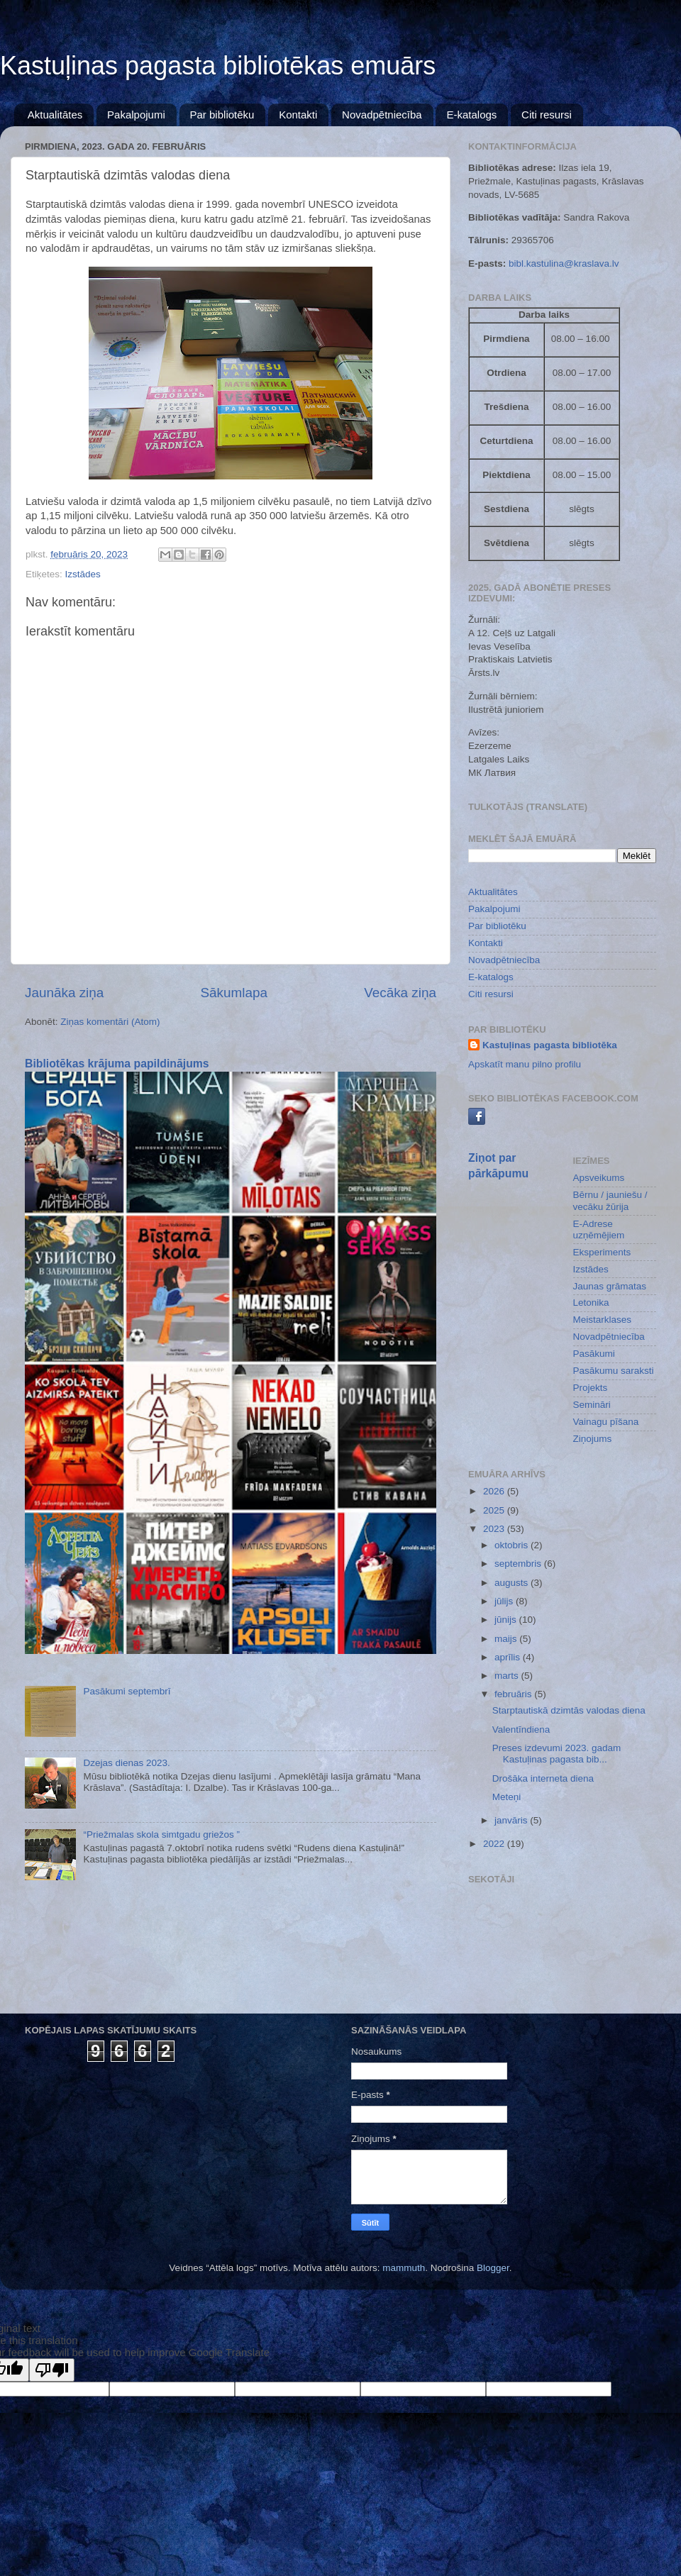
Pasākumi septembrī (126, 1691)
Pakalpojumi (136, 115)
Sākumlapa (233, 992)
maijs (506, 1638)
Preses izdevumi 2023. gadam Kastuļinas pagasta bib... (556, 1754)
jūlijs (505, 1601)
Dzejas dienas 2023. (126, 1763)
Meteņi (506, 1797)
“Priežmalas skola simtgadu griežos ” (161, 1834)
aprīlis (508, 1657)
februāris (514, 1694)
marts (507, 1675)
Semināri (592, 1404)
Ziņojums (592, 1438)
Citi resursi (546, 115)
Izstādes (83, 574)
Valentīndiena (521, 1729)
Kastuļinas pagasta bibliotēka (549, 1045)
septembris (519, 1563)
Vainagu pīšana (606, 1421)
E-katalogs (471, 115)
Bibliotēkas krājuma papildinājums (117, 1063)
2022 (495, 1843)
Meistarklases (602, 1319)
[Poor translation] (51, 2370)
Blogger (493, 2268)
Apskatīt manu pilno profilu (524, 1064)
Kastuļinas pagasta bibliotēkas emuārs (218, 65)
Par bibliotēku (222, 115)
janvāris (512, 1820)
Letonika (591, 1302)
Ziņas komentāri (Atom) (110, 1021)
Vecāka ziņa (400, 992)
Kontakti (298, 115)
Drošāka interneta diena (543, 1778)
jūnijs (506, 1619)
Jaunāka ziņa (64, 992)
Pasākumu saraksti (613, 1370)
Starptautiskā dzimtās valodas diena (569, 1710)
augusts (512, 1582)
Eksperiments (602, 1252)
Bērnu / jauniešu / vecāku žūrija (610, 1200)
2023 (495, 1528)
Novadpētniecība (382, 115)
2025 (495, 1510)
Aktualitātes (55, 115)
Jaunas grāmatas (610, 1286)
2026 (495, 1491)
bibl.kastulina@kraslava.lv (564, 263)
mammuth (403, 2268)
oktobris (512, 1545)
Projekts (590, 1387)
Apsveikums (599, 1177)
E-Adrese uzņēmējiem (599, 1229)
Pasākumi (594, 1353)
